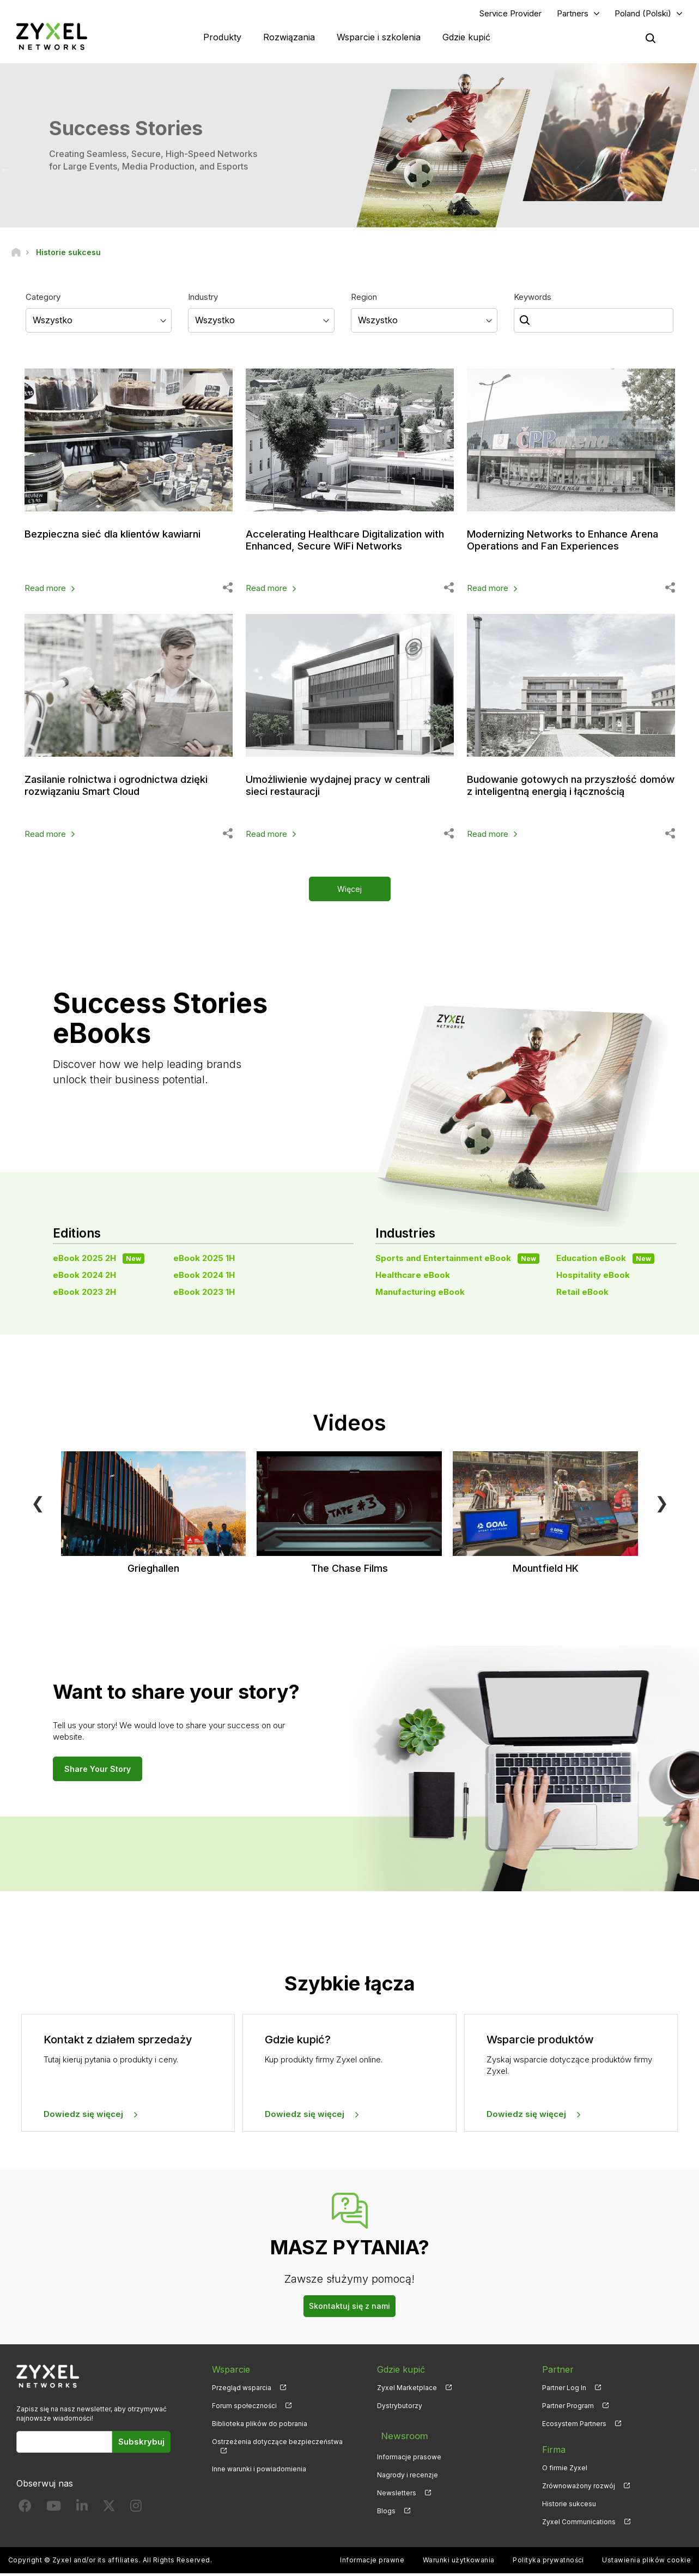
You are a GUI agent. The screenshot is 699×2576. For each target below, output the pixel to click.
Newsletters (396, 2488)
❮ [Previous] (38, 1505)
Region (364, 299)
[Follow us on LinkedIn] (82, 2511)
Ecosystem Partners (574, 2426)
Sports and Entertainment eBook (457, 1260)
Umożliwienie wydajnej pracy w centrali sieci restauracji (348, 787)
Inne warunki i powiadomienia (259, 2472)
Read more (45, 591)
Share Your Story (97, 1771)
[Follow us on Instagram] (136, 2511)
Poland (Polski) (643, 14)
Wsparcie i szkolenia (379, 38)
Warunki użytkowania (459, 2563)
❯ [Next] (661, 1505)
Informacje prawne (372, 2563)
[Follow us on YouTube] (53, 2511)
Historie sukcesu (569, 2506)
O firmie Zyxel (564, 2470)
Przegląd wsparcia (241, 2390)
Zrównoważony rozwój (578, 2488)
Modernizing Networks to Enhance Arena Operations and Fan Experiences (568, 541)
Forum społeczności (244, 2408)
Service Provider (510, 14)
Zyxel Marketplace (407, 2390)
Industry (203, 299)
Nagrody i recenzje (407, 2470)
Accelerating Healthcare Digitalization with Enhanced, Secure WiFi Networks (345, 541)
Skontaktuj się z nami (349, 2308)
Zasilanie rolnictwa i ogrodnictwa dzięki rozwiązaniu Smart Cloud (125, 787)
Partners (572, 14)
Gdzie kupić (466, 38)
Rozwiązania (289, 38)
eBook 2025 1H (204, 1260)
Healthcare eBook (412, 1277)
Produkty (222, 38)
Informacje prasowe (409, 2452)
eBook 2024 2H (84, 1277)
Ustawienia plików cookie (646, 2563)
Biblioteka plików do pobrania (259, 2426)
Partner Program (568, 2408)
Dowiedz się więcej (83, 2117)
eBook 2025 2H (98, 1260)
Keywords (532, 299)
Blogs (386, 2506)
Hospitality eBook (593, 1277)
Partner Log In (564, 2390)
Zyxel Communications (579, 2524)
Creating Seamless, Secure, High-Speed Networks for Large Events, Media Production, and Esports (153, 162)
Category (43, 299)
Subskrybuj (141, 2444)
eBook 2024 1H (204, 1277)
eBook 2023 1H (204, 1294)
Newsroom (400, 2433)
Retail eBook (582, 1294)
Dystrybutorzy (399, 2408)
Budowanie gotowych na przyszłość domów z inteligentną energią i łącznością (561, 793)
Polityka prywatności (548, 2563)
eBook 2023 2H (84, 1294)
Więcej (349, 891)
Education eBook (605, 1260)
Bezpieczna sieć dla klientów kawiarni (122, 535)
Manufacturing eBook (420, 1294)
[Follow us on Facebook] (25, 2511)
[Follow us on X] (109, 2511)
